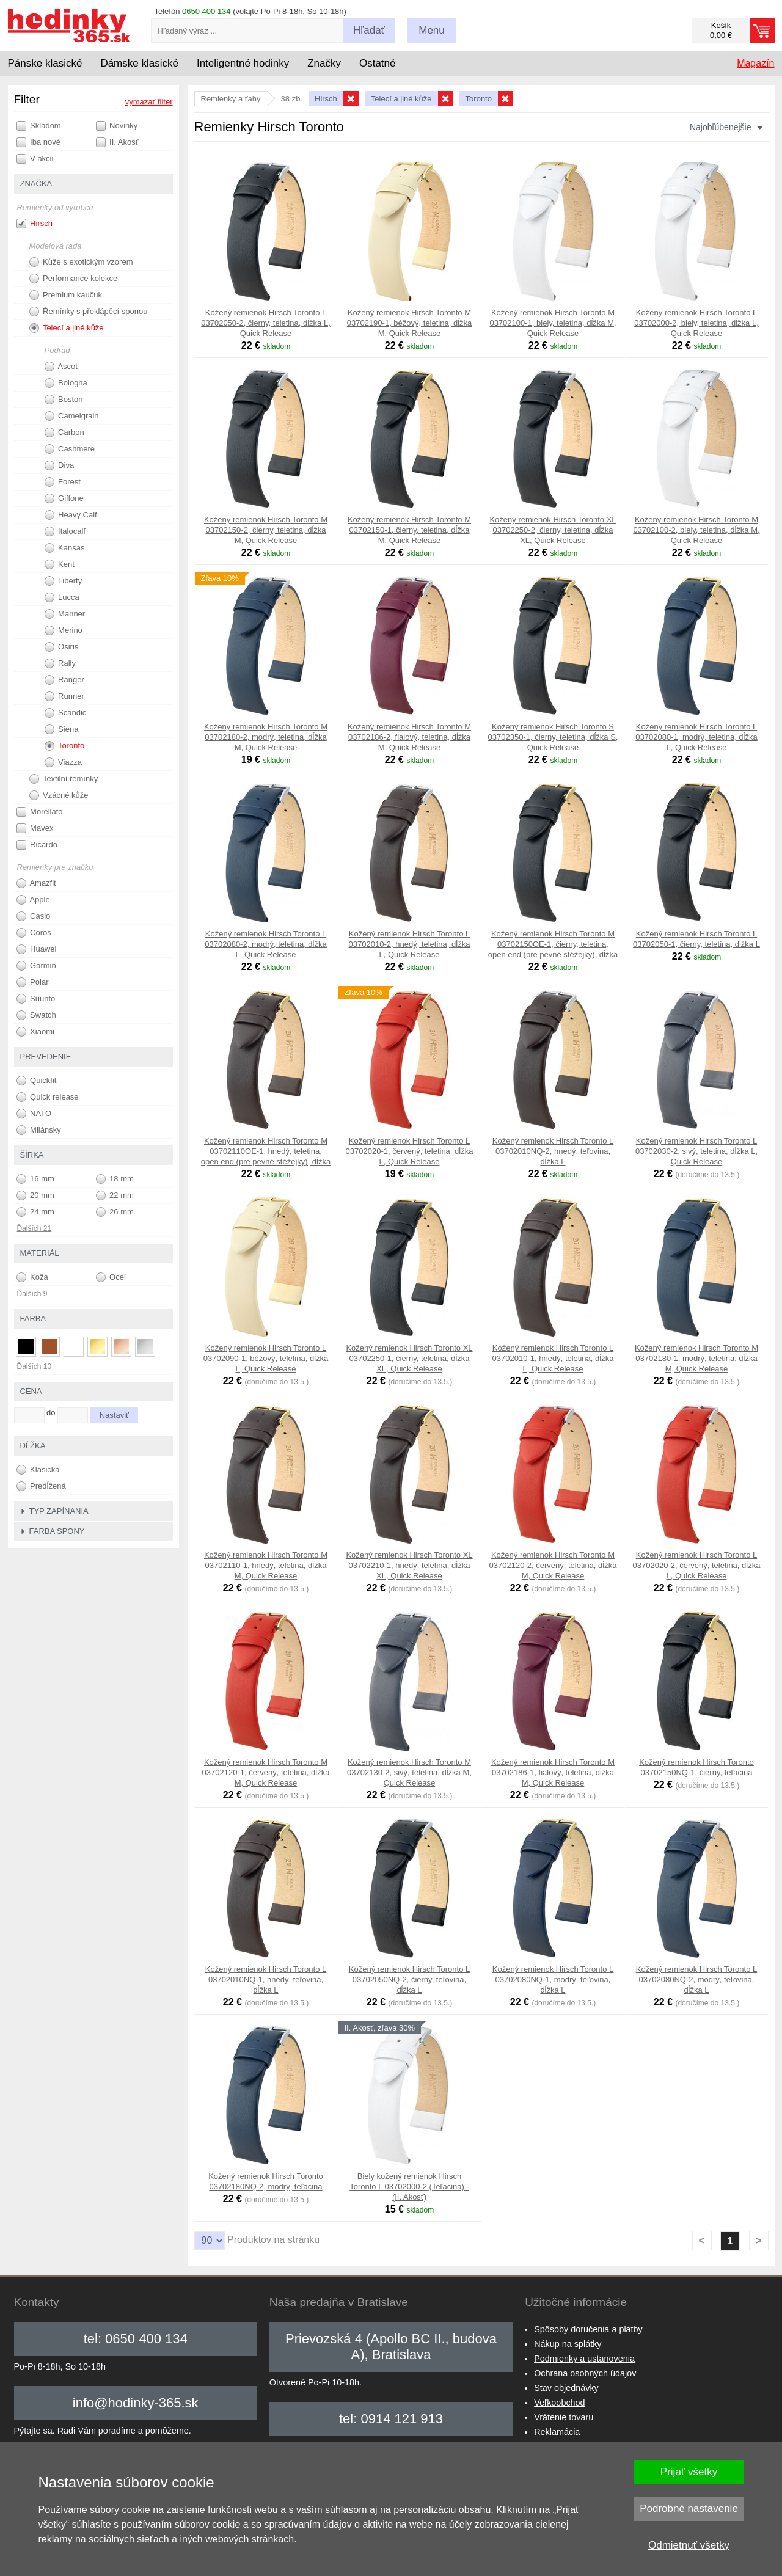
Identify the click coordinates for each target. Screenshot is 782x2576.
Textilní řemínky (63, 779)
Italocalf (65, 531)
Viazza (63, 762)
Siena (62, 729)
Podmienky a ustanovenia (584, 2358)
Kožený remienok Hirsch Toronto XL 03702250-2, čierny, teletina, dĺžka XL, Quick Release (552, 530)
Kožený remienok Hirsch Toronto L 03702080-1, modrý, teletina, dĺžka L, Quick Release (696, 737)
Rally (60, 663)
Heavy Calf (71, 515)
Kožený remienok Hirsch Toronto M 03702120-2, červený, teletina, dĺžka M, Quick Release (553, 1565)
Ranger (64, 680)
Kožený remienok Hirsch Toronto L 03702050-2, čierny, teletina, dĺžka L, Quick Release (266, 323)
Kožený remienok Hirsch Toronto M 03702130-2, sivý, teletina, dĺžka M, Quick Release (409, 1772)
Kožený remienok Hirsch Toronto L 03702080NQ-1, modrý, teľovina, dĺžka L (552, 1979)
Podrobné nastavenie (689, 2508)
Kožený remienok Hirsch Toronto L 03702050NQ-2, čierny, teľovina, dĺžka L (409, 1979)
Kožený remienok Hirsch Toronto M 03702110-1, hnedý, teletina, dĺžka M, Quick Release (265, 1565)
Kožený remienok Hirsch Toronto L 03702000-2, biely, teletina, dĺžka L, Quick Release (696, 323)
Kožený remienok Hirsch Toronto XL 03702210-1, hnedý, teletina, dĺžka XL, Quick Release (409, 1565)
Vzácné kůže (59, 795)
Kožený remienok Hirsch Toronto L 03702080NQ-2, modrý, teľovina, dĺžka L (696, 1979)
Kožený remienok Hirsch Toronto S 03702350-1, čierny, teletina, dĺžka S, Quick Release (553, 737)
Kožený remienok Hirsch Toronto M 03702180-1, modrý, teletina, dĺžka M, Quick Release (696, 1358)
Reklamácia (557, 2432)
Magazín (755, 63)
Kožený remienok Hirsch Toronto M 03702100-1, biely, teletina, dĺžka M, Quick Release (552, 323)
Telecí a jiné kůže (66, 328)
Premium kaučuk (65, 295)
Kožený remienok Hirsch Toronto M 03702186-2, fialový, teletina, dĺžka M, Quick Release (409, 737)
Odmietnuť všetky (688, 2545)
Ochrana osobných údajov (585, 2373)
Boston (64, 399)
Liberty (63, 581)
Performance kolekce (73, 278)
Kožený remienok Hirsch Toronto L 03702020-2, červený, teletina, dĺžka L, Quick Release (697, 1565)
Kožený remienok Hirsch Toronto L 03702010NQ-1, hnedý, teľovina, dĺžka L (265, 1979)
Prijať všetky (688, 2472)
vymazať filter (149, 101)
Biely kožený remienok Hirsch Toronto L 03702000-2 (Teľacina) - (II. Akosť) (409, 2187)
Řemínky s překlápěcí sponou (88, 311)
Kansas (65, 548)
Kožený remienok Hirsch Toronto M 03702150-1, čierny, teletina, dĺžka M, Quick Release (409, 530)
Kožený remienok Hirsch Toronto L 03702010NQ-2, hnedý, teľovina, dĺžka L (552, 1151)
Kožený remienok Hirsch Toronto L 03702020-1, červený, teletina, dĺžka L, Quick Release (409, 1151)
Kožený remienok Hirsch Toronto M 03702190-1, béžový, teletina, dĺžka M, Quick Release (409, 323)
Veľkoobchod (559, 2402)
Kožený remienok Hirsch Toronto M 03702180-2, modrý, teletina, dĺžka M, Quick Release (265, 737)
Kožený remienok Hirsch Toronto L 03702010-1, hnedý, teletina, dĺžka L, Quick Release (553, 1358)
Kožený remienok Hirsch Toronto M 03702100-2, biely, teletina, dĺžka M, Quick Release (696, 530)
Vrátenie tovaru (563, 2417)
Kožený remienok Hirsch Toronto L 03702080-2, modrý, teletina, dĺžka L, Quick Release (265, 944)
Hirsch (34, 223)
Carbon (64, 432)
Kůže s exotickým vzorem (81, 262)
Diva (60, 465)
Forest (63, 482)
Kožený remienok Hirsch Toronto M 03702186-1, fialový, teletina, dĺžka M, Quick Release (553, 1772)
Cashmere (70, 449)
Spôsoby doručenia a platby (588, 2329)
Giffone (64, 498)
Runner (64, 696)
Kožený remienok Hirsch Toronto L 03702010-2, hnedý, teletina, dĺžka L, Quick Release (409, 944)
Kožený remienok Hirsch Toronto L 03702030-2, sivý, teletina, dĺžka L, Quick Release (696, 1151)
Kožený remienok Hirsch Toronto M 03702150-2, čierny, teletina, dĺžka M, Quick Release (265, 530)
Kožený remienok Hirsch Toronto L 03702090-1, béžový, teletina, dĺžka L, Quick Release (266, 1358)
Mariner (65, 614)
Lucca (62, 597)
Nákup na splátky (567, 2344)
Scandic (66, 713)
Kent (60, 564)
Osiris (62, 647)
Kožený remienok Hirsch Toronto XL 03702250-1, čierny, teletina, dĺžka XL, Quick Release (409, 1358)
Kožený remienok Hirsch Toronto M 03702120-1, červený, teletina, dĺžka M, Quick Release (266, 1772)
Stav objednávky (566, 2388)
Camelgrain (72, 416)
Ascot (61, 366)
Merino (63, 630)
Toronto (65, 746)
